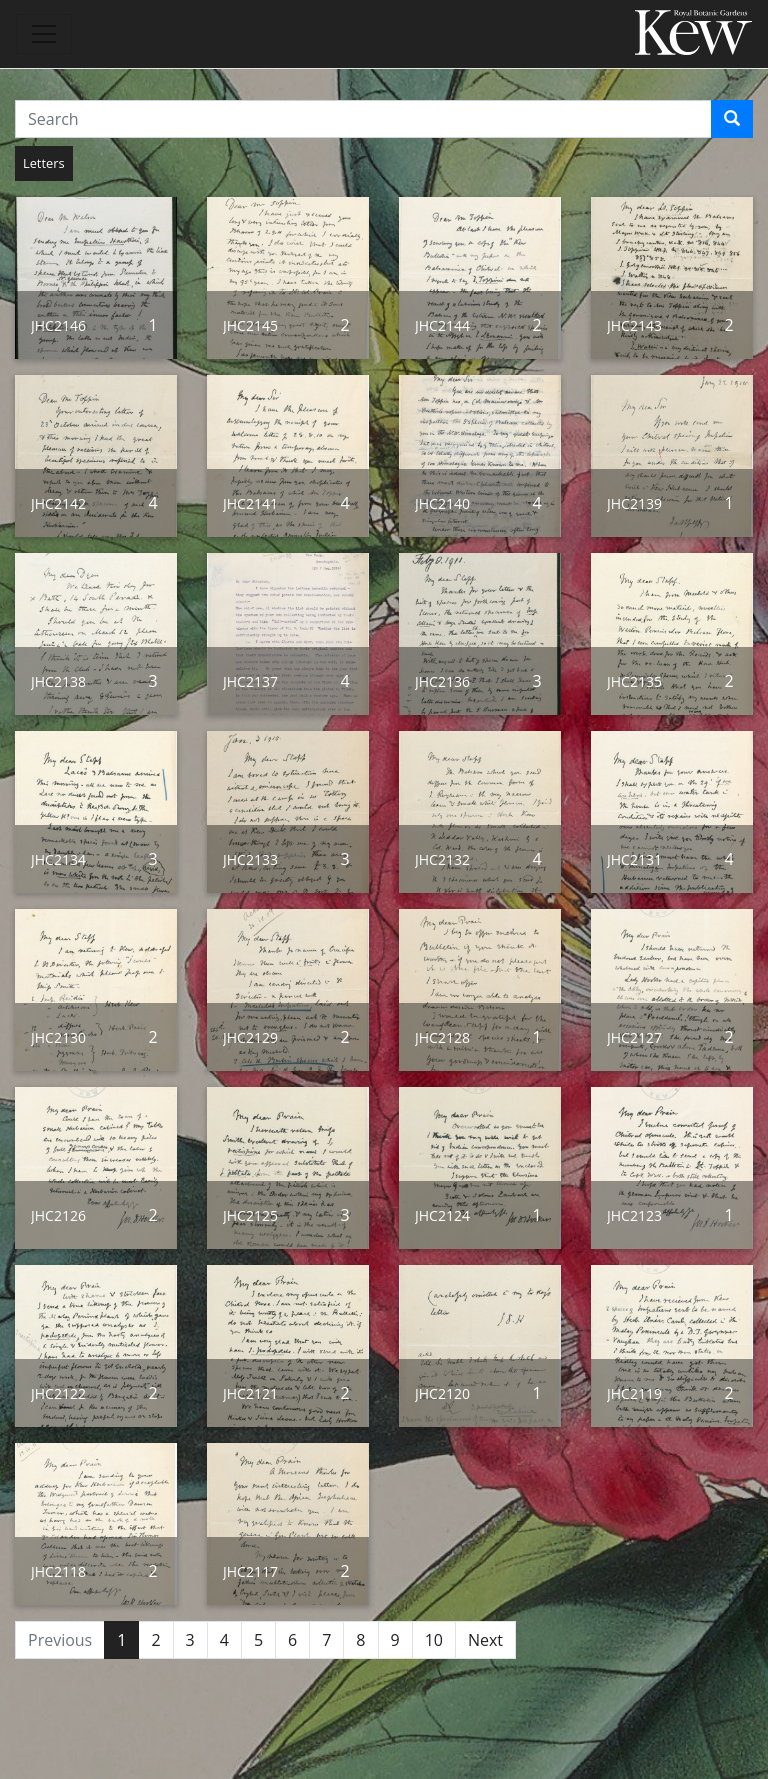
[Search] (732, 119)
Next (485, 1640)
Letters (44, 163)
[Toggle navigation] (44, 34)
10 (434, 1640)
